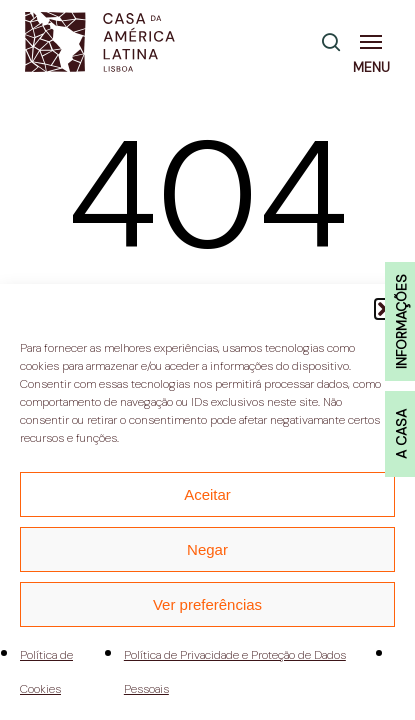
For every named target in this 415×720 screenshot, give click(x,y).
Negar (207, 549)
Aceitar (207, 494)
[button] (375, 42)
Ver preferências (207, 604)
